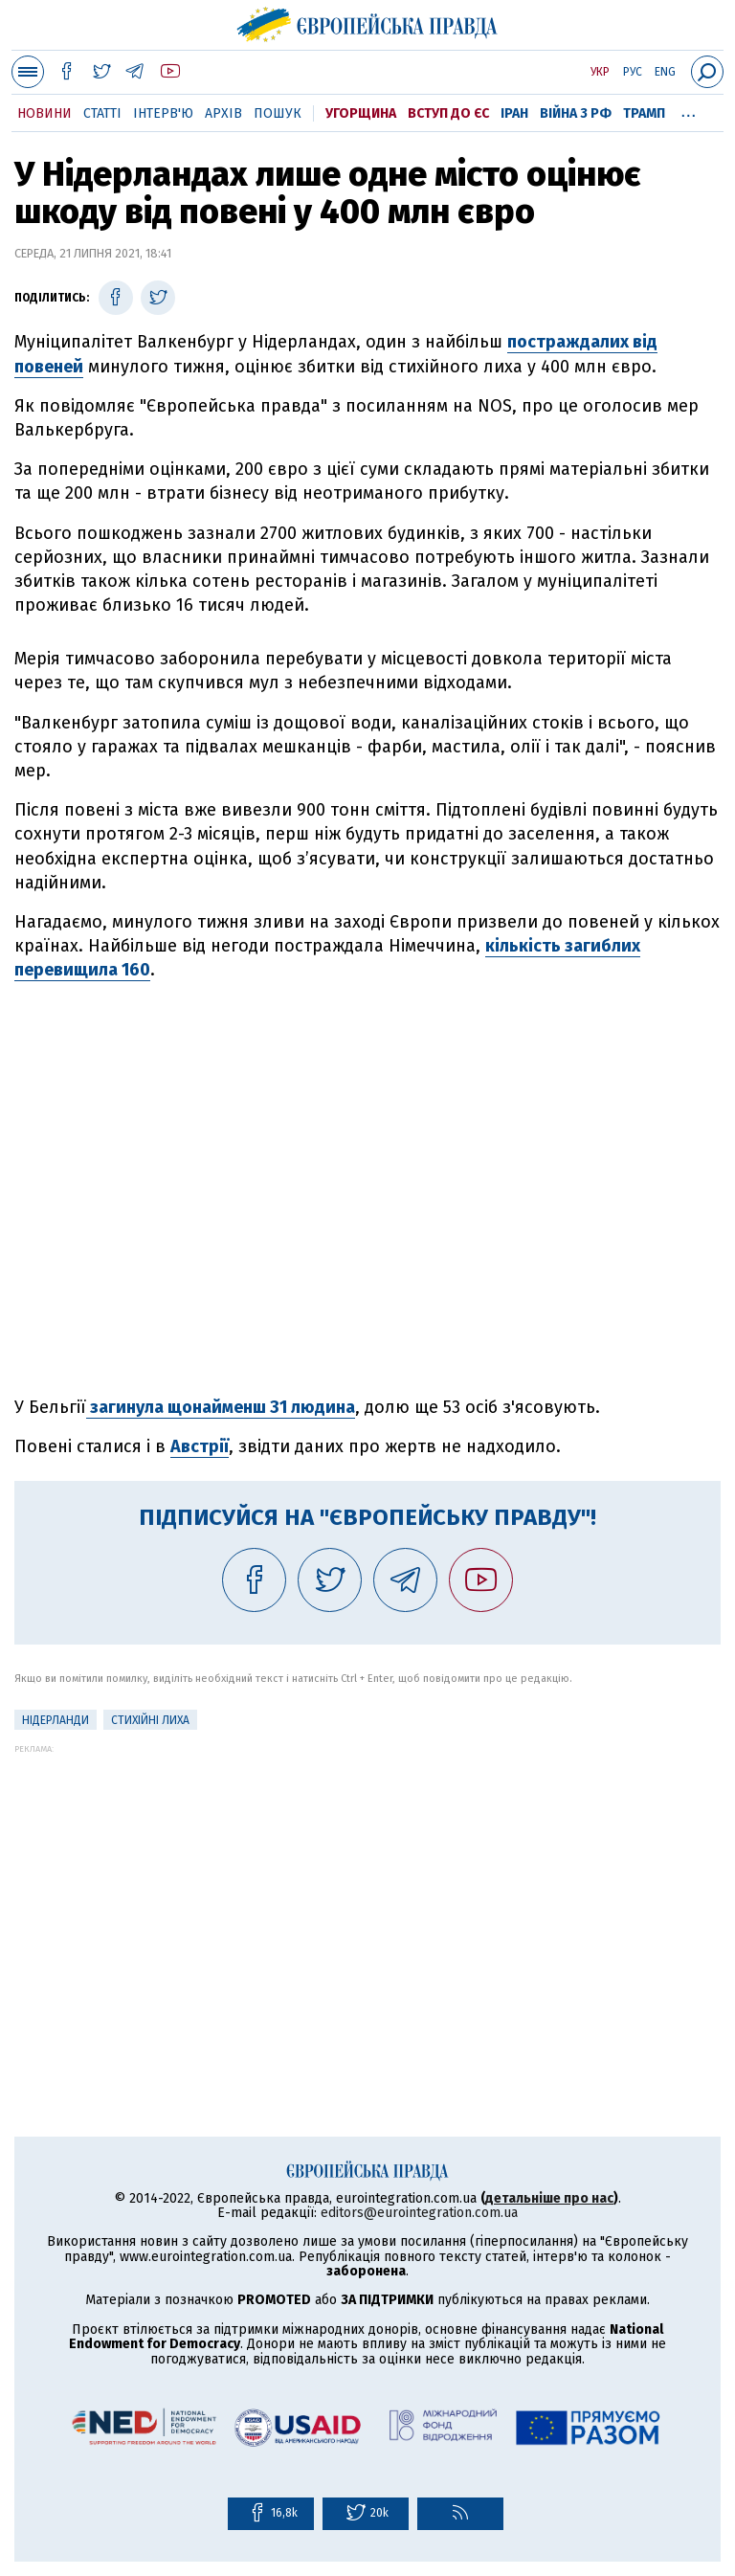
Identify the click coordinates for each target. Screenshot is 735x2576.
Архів (223, 113)
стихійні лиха (150, 1720)
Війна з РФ (576, 113)
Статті (102, 113)
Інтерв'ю (163, 113)
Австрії (199, 1446)
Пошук (277, 113)
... (688, 110)
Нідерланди (55, 1720)
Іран (514, 113)
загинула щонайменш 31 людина (220, 1407)
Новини (44, 113)
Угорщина (360, 113)
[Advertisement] (367, 1888)
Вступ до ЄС (448, 113)
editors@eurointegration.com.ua (419, 2213)
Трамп (644, 113)
